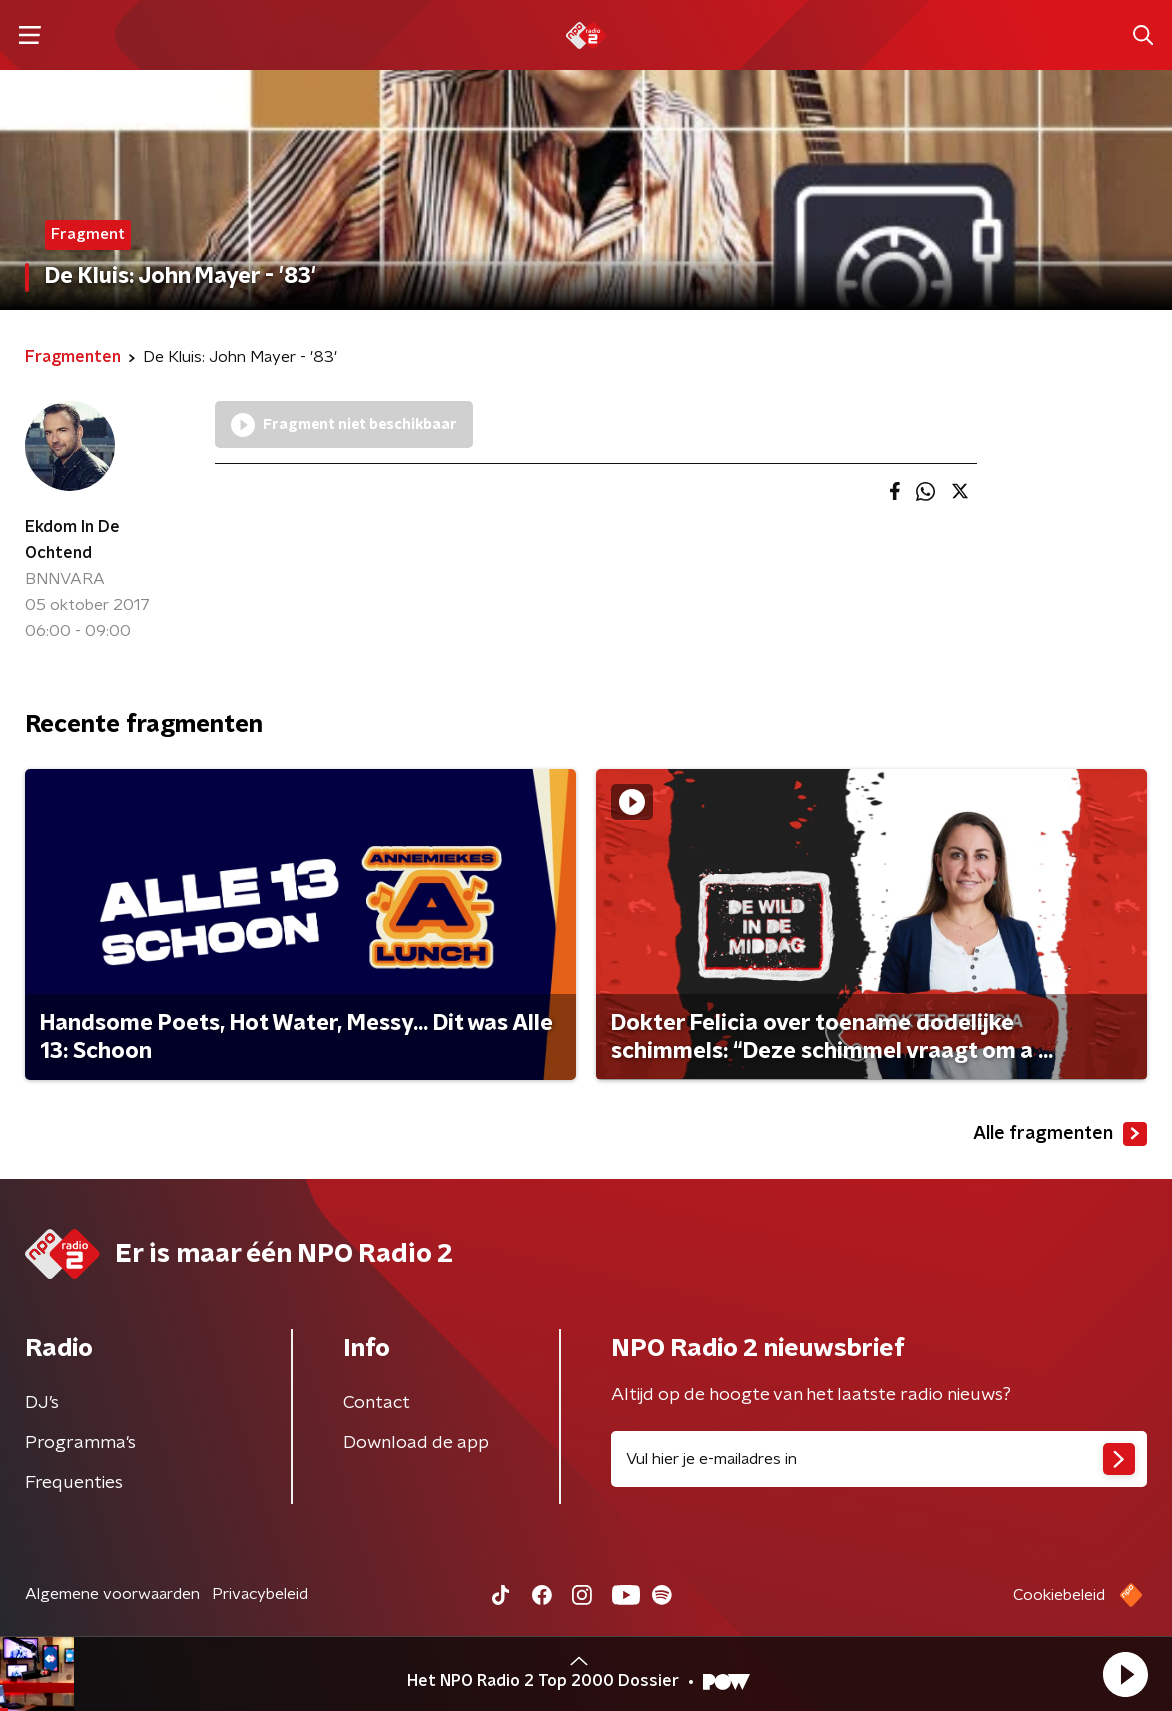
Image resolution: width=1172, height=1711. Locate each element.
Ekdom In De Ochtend (72, 540)
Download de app (416, 1443)
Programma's (80, 1443)
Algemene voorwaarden (112, 1594)
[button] (1125, 1674)
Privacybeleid (260, 1594)
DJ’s (42, 1403)
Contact (376, 1403)
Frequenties (74, 1483)
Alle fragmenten (1060, 1134)
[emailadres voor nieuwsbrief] (879, 1459)
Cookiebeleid (1059, 1595)
